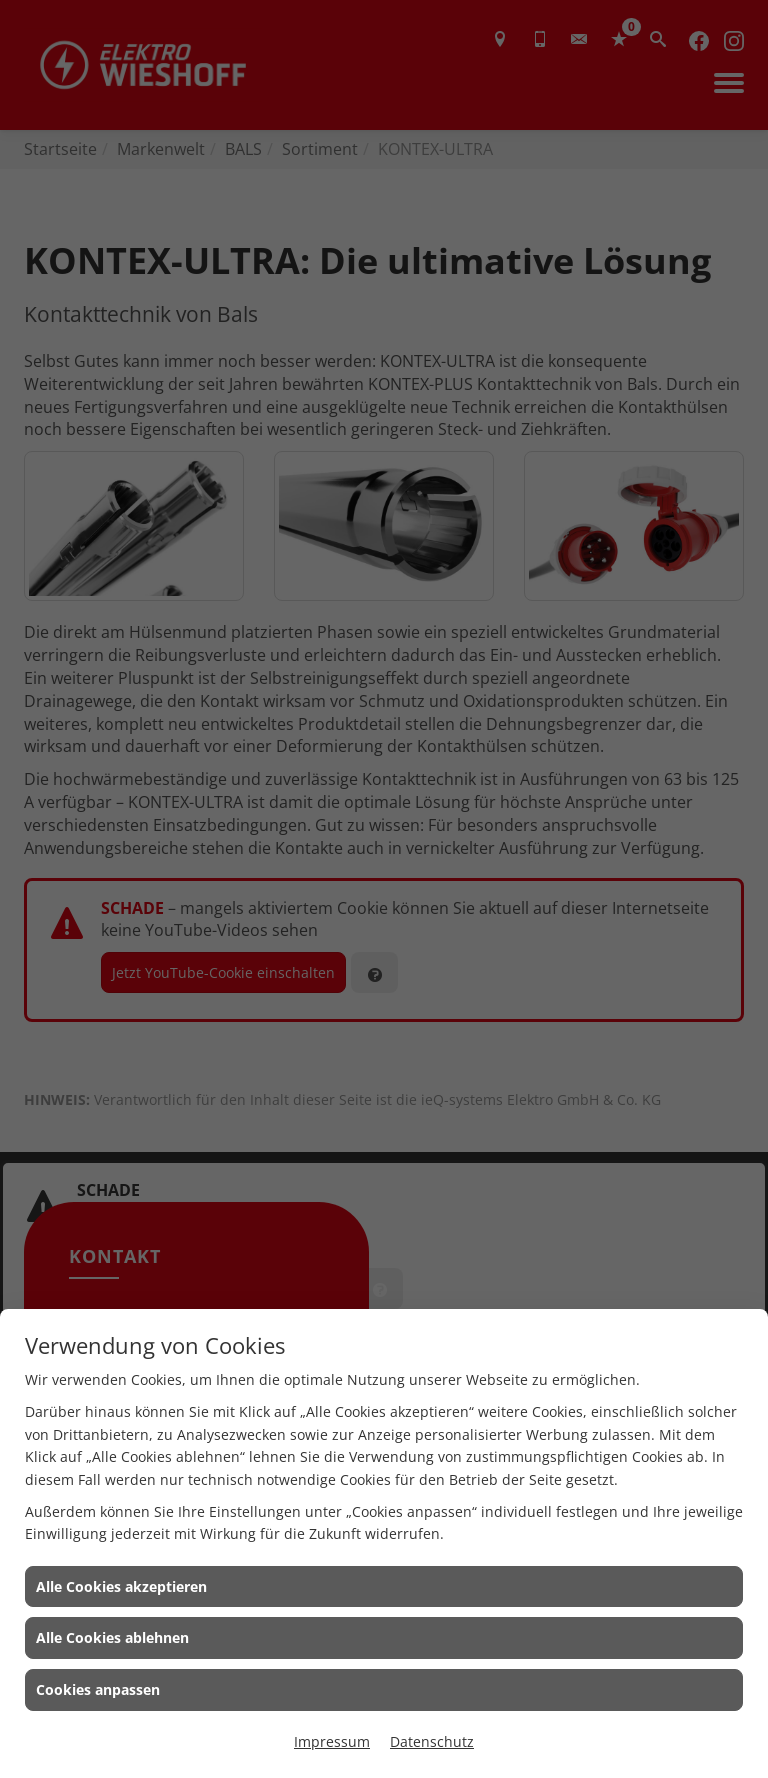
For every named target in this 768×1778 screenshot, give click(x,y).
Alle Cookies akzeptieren (121, 1586)
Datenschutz (432, 1741)
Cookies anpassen (98, 1689)
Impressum (332, 1741)
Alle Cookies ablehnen (112, 1637)
